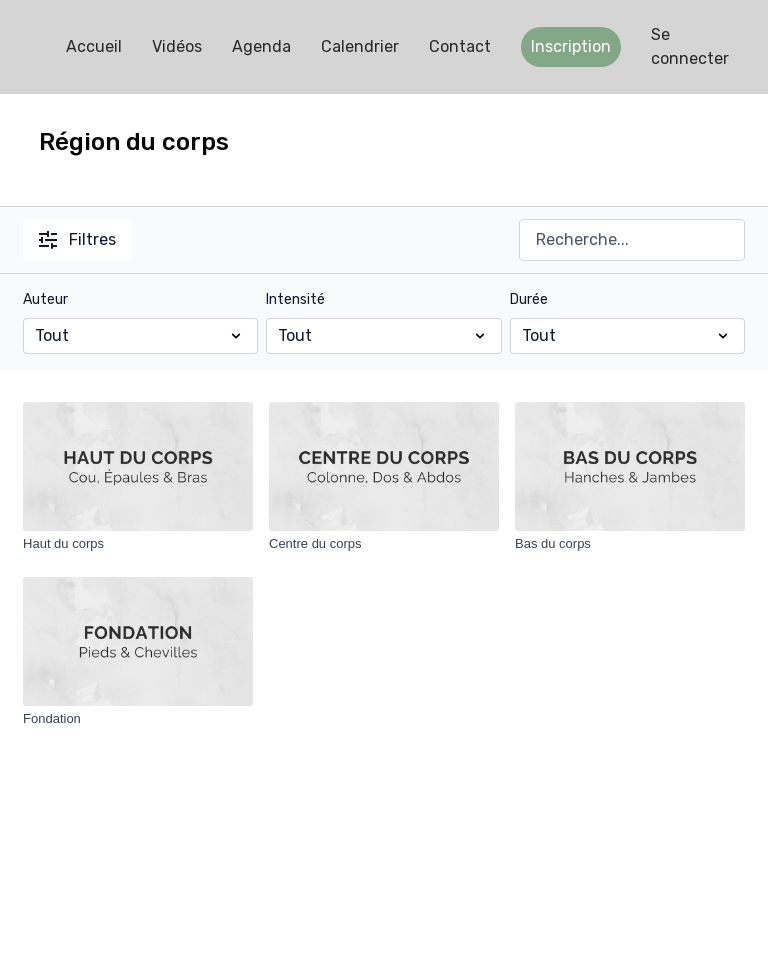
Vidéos (177, 46)
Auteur (45, 299)
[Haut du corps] (138, 544)
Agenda (261, 46)
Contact (460, 46)
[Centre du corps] (384, 544)
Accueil (94, 46)
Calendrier (360, 46)
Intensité (295, 299)
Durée (529, 299)
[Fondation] (138, 719)
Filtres (77, 239)
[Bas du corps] (630, 544)
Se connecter (690, 46)
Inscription (571, 46)
